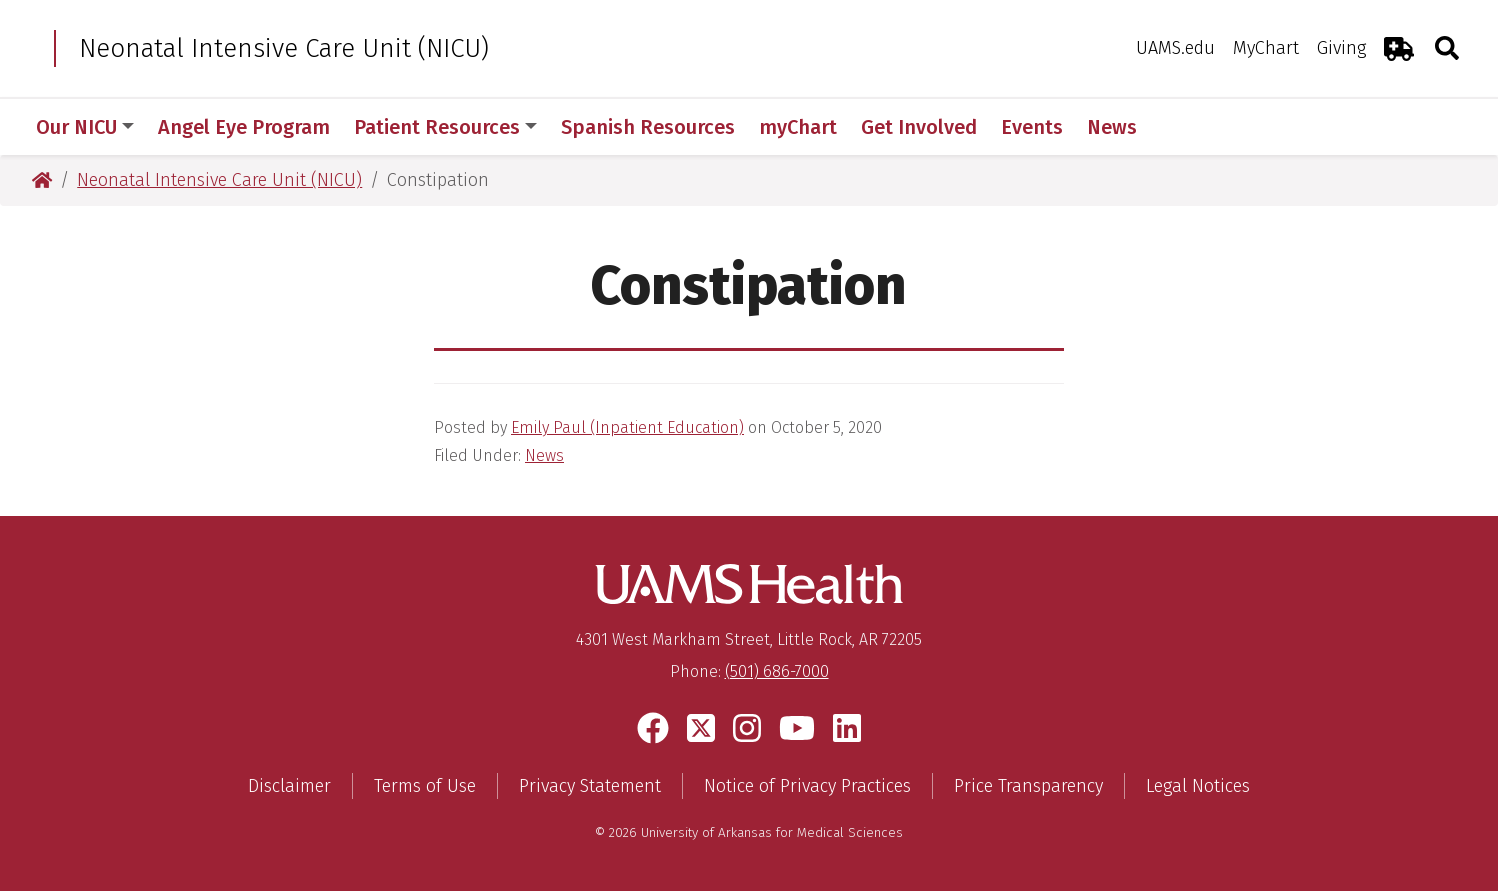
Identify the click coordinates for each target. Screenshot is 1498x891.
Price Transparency (1028, 786)
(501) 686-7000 (777, 671)
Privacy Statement (590, 786)
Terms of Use (425, 786)
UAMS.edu (1175, 48)
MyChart (1266, 48)
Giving (1341, 48)
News (544, 455)
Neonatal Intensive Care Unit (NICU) (569, 48)
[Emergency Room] (1399, 48)
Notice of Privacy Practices (807, 786)
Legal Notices (1198, 786)
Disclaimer (289, 786)
